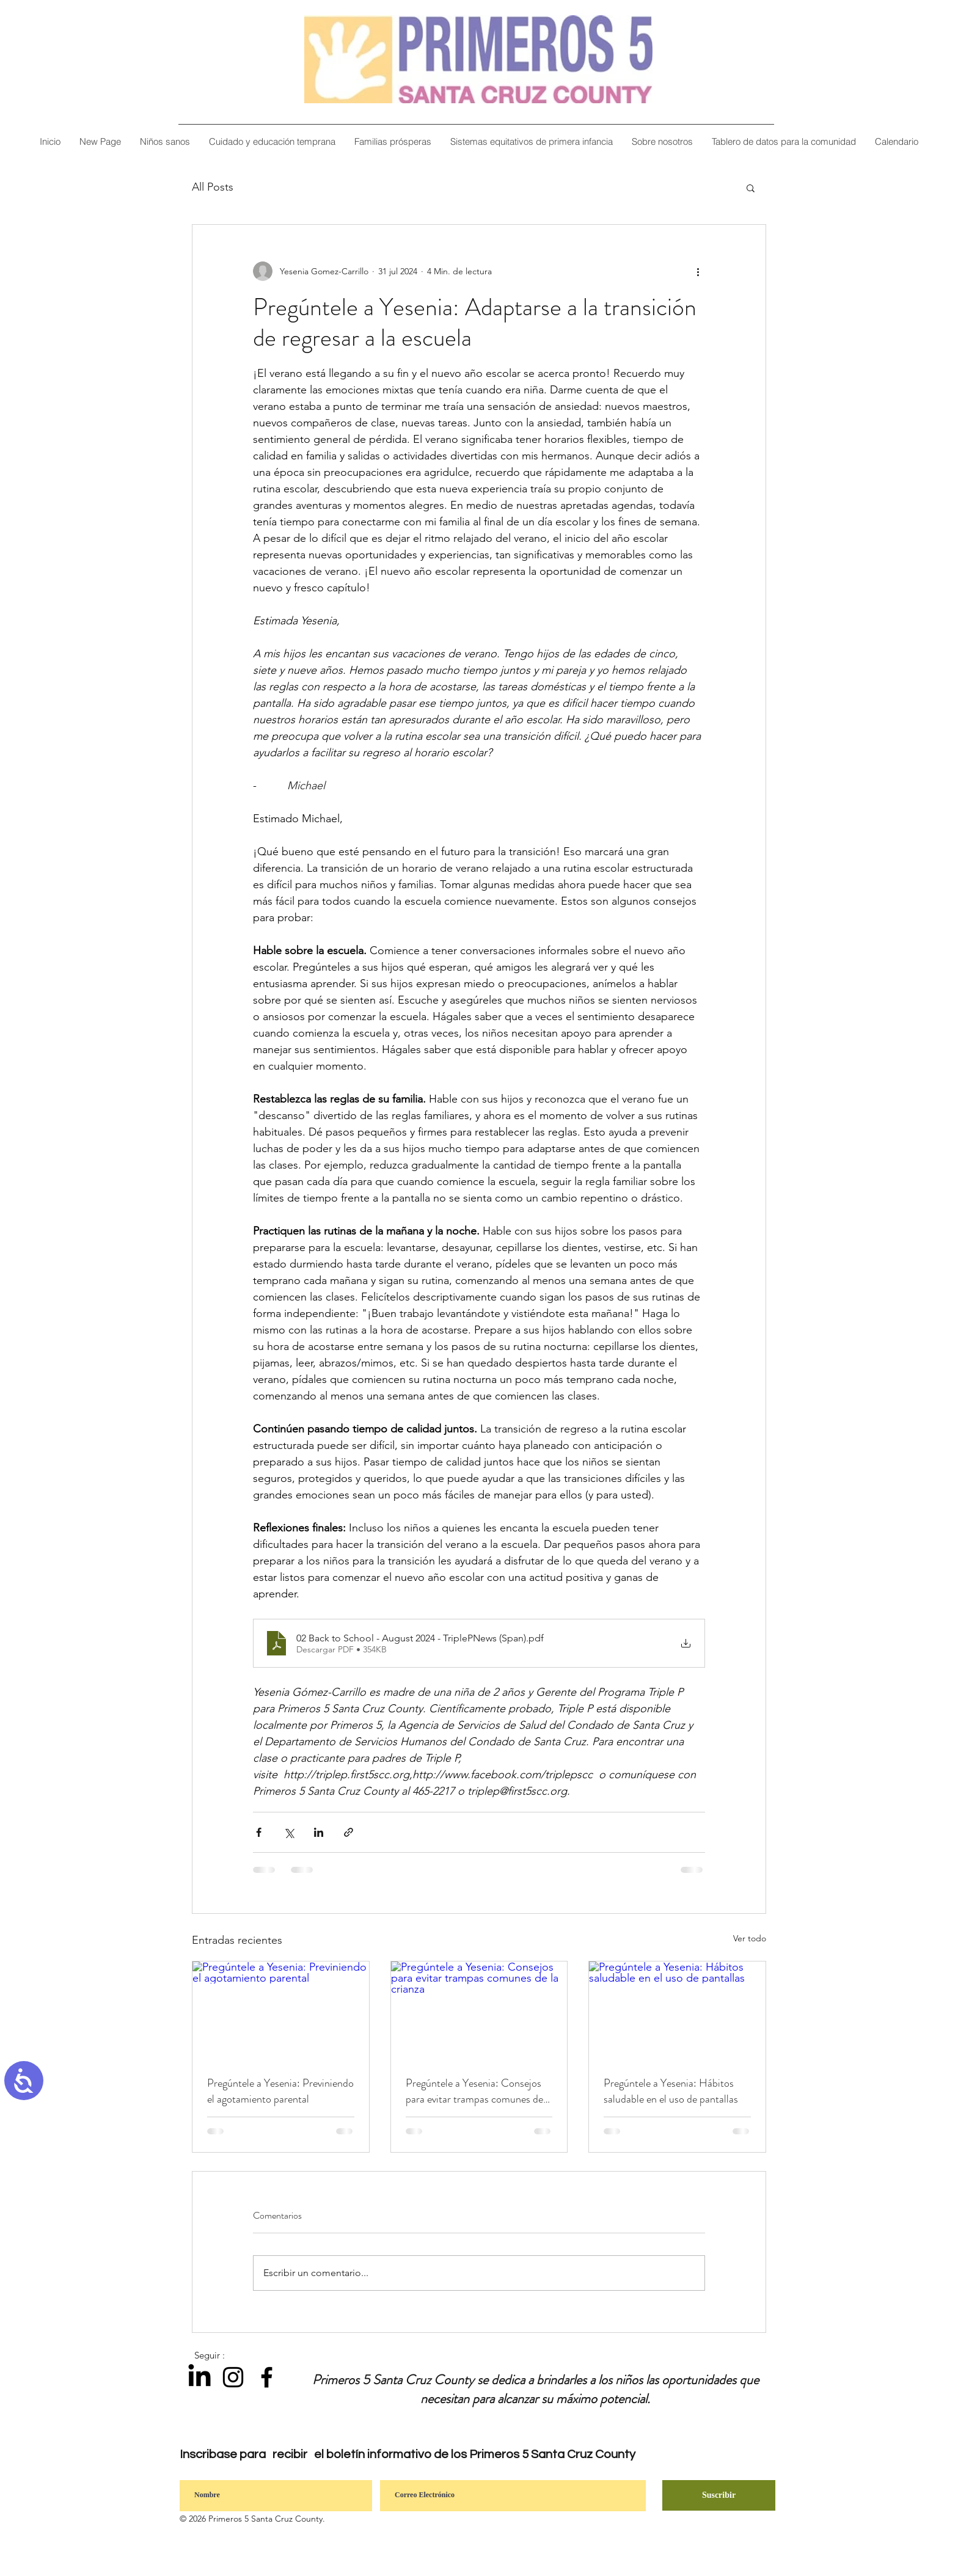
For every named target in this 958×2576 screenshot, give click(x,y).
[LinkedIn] (199, 2377)
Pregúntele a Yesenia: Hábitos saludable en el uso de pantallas (671, 2091)
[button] (662, 141)
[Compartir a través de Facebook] (259, 1832)
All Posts (212, 187)
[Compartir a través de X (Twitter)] (288, 1832)
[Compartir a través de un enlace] (348, 1832)
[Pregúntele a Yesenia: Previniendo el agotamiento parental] (280, 2010)
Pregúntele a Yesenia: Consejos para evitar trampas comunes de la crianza (474, 2091)
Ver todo (749, 1938)
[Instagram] (233, 2377)
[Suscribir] (718, 2495)
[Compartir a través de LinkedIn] (318, 1832)
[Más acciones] (697, 271)
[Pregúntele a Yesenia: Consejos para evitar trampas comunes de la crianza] (479, 2010)
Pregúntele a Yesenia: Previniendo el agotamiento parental (280, 2091)
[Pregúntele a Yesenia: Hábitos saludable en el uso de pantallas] (677, 2010)
